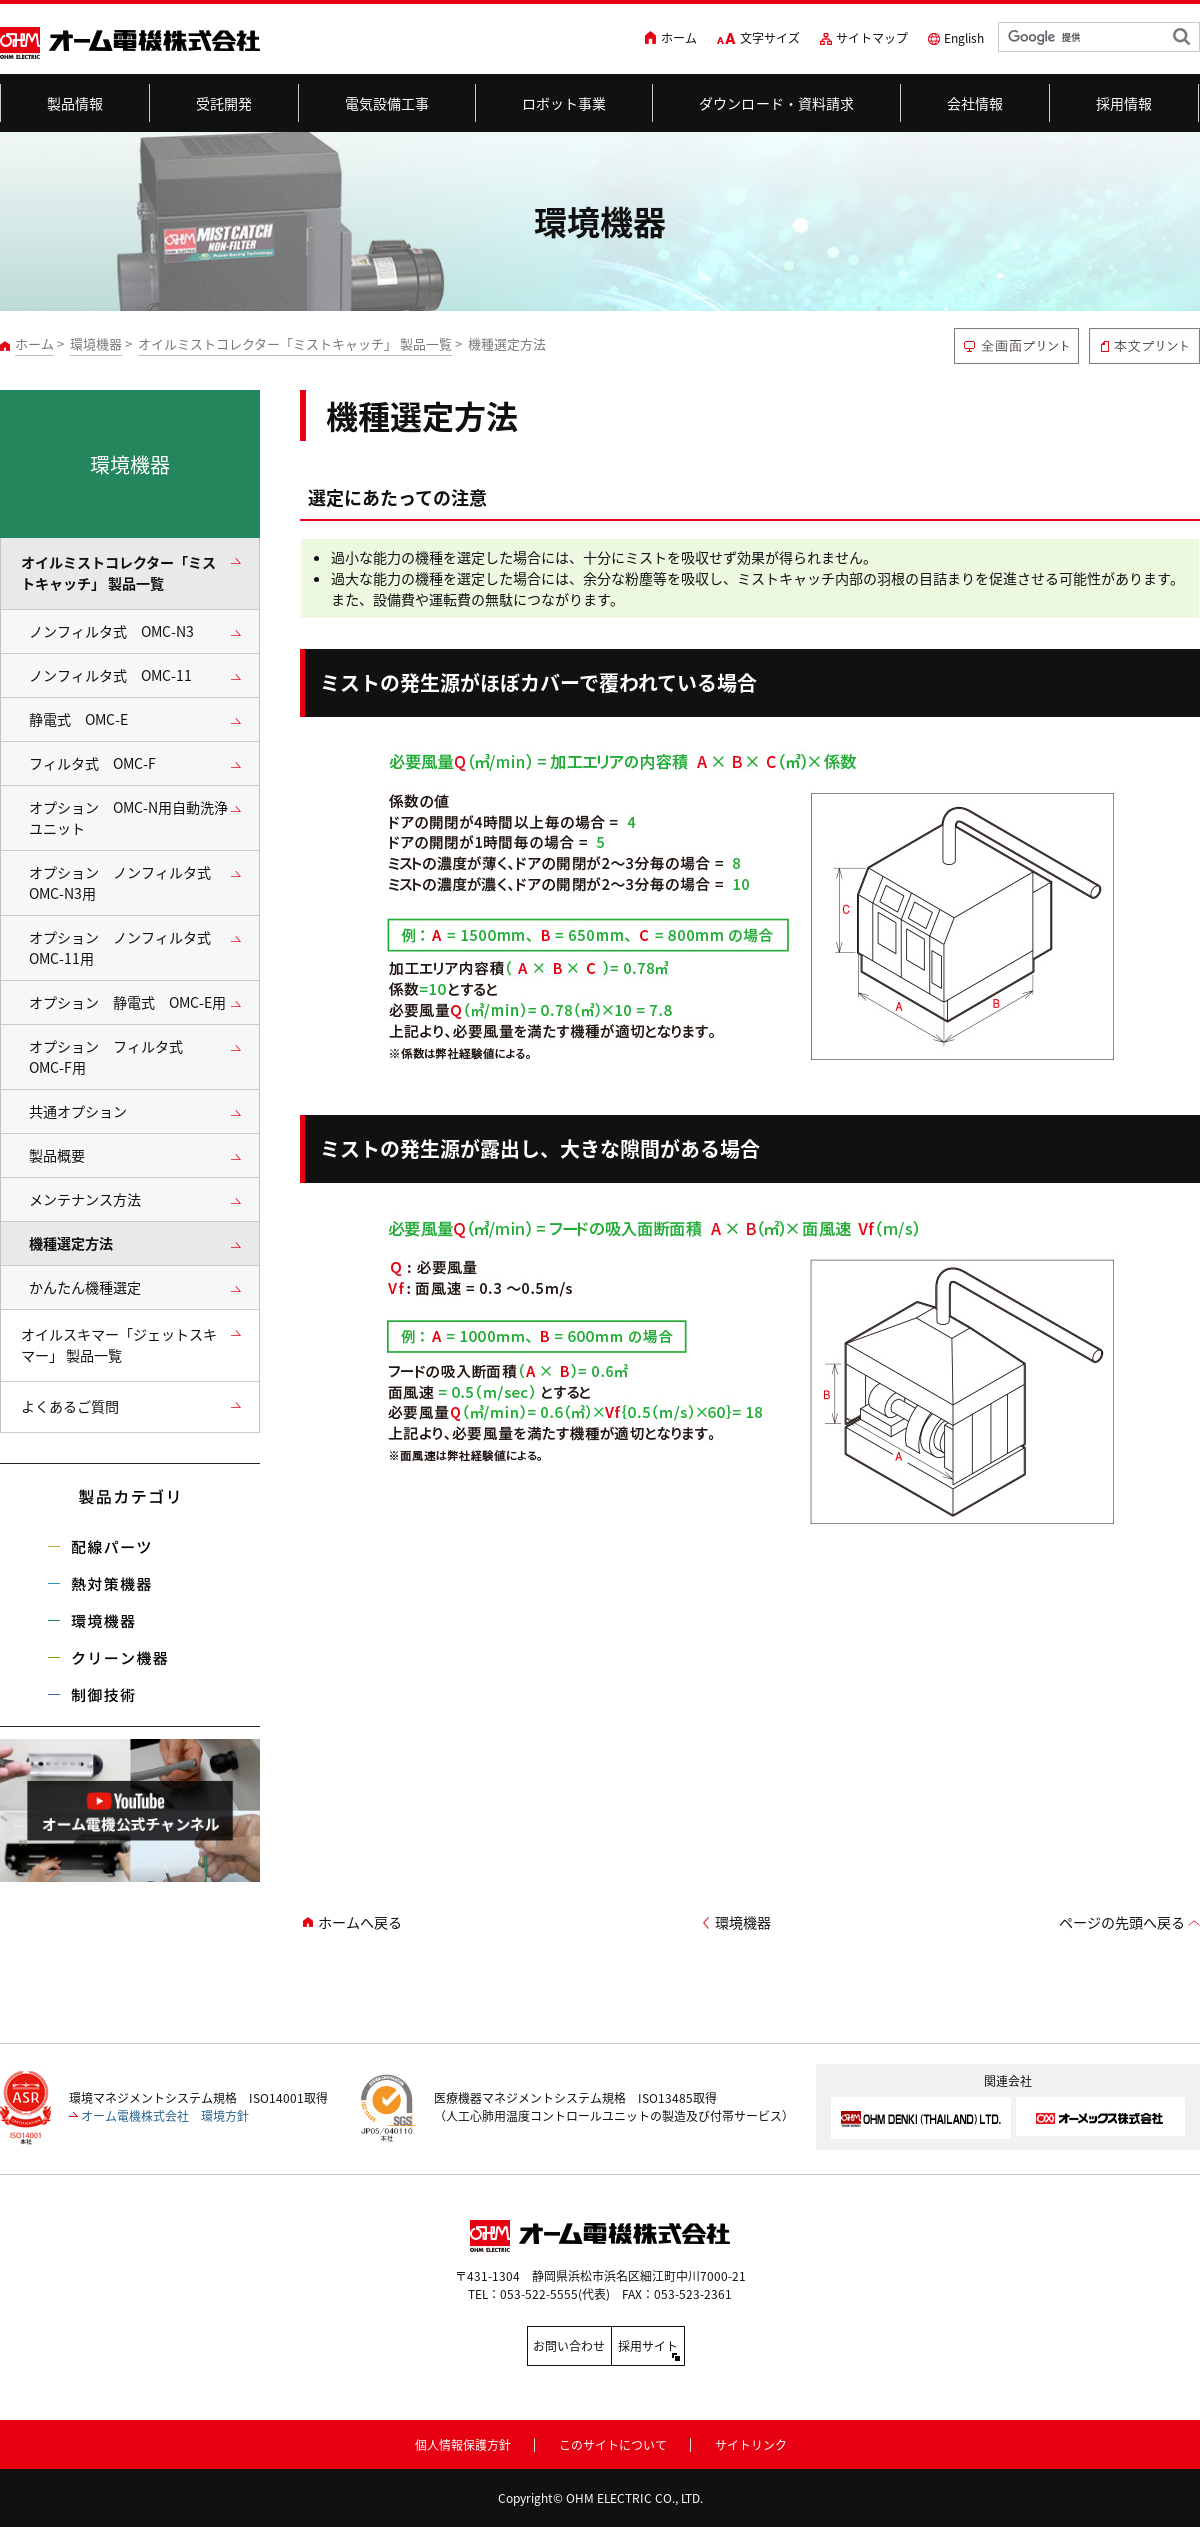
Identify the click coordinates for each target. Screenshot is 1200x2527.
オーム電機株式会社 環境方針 (165, 2116)
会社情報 (975, 103)
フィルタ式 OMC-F (92, 763)
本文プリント (1144, 346)
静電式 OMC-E (78, 719)
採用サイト (690, 2346)
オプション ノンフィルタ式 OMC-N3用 (127, 883)
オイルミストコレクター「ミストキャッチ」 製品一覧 (295, 343)
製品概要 (57, 1155)
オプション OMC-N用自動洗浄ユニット (128, 818)
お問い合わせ (510, 2346)
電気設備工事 (387, 103)
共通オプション (78, 1111)
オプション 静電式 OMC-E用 (127, 1002)
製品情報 (75, 103)
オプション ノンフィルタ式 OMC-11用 (127, 948)
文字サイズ (770, 38)
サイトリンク (751, 2441)
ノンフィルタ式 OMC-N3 (111, 631)
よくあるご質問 (70, 1406)
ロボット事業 (564, 103)
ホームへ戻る (360, 1922)
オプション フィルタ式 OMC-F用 (113, 1057)
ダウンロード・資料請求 (777, 103)
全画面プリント (1016, 346)
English (964, 38)
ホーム (679, 38)
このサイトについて (613, 2441)
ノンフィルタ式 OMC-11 (110, 675)
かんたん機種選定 (85, 1287)
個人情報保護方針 (463, 2441)
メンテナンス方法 (85, 1199)
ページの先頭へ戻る (1122, 1922)
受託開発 (224, 103)
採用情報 (1124, 103)
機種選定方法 (71, 1243)
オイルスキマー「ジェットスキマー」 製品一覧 (119, 1345)
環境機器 (96, 343)
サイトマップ (872, 38)
